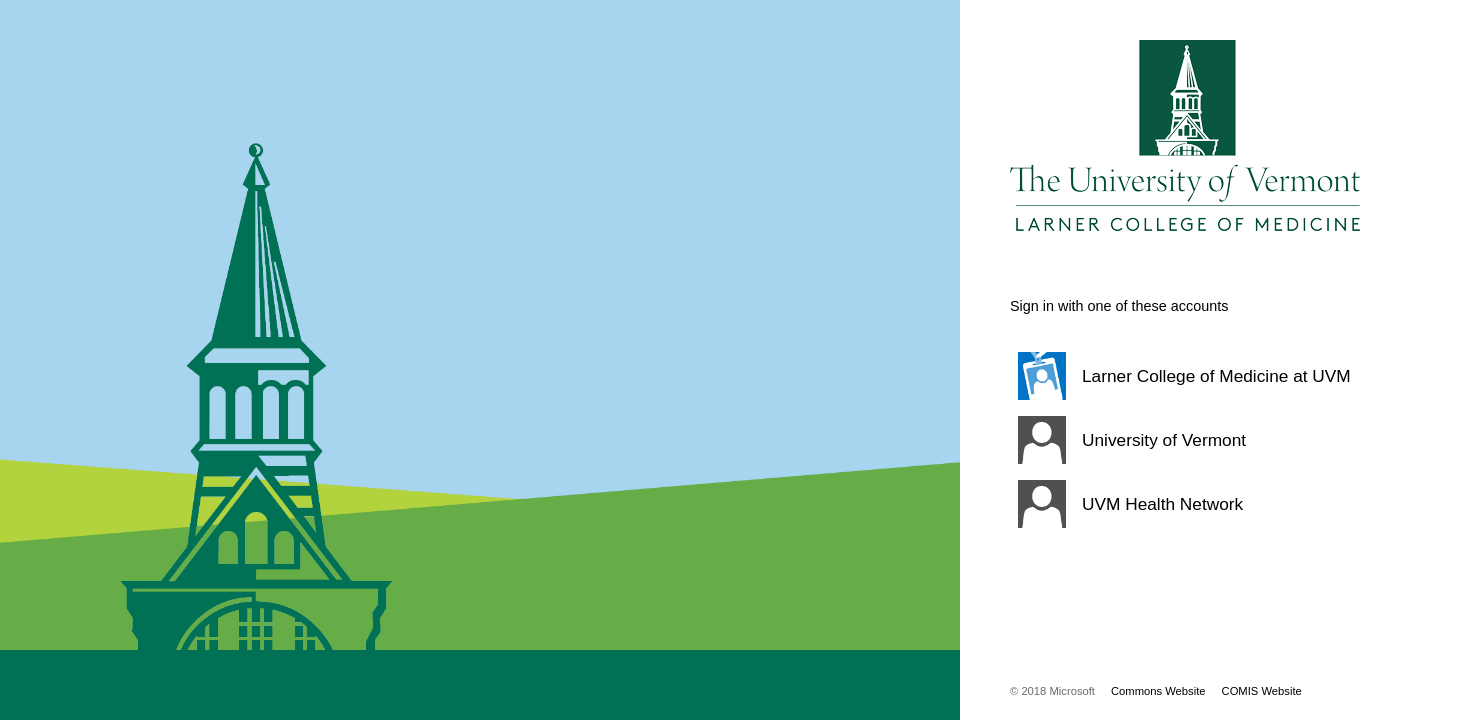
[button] (1185, 376)
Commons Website (1158, 691)
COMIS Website (1262, 691)
